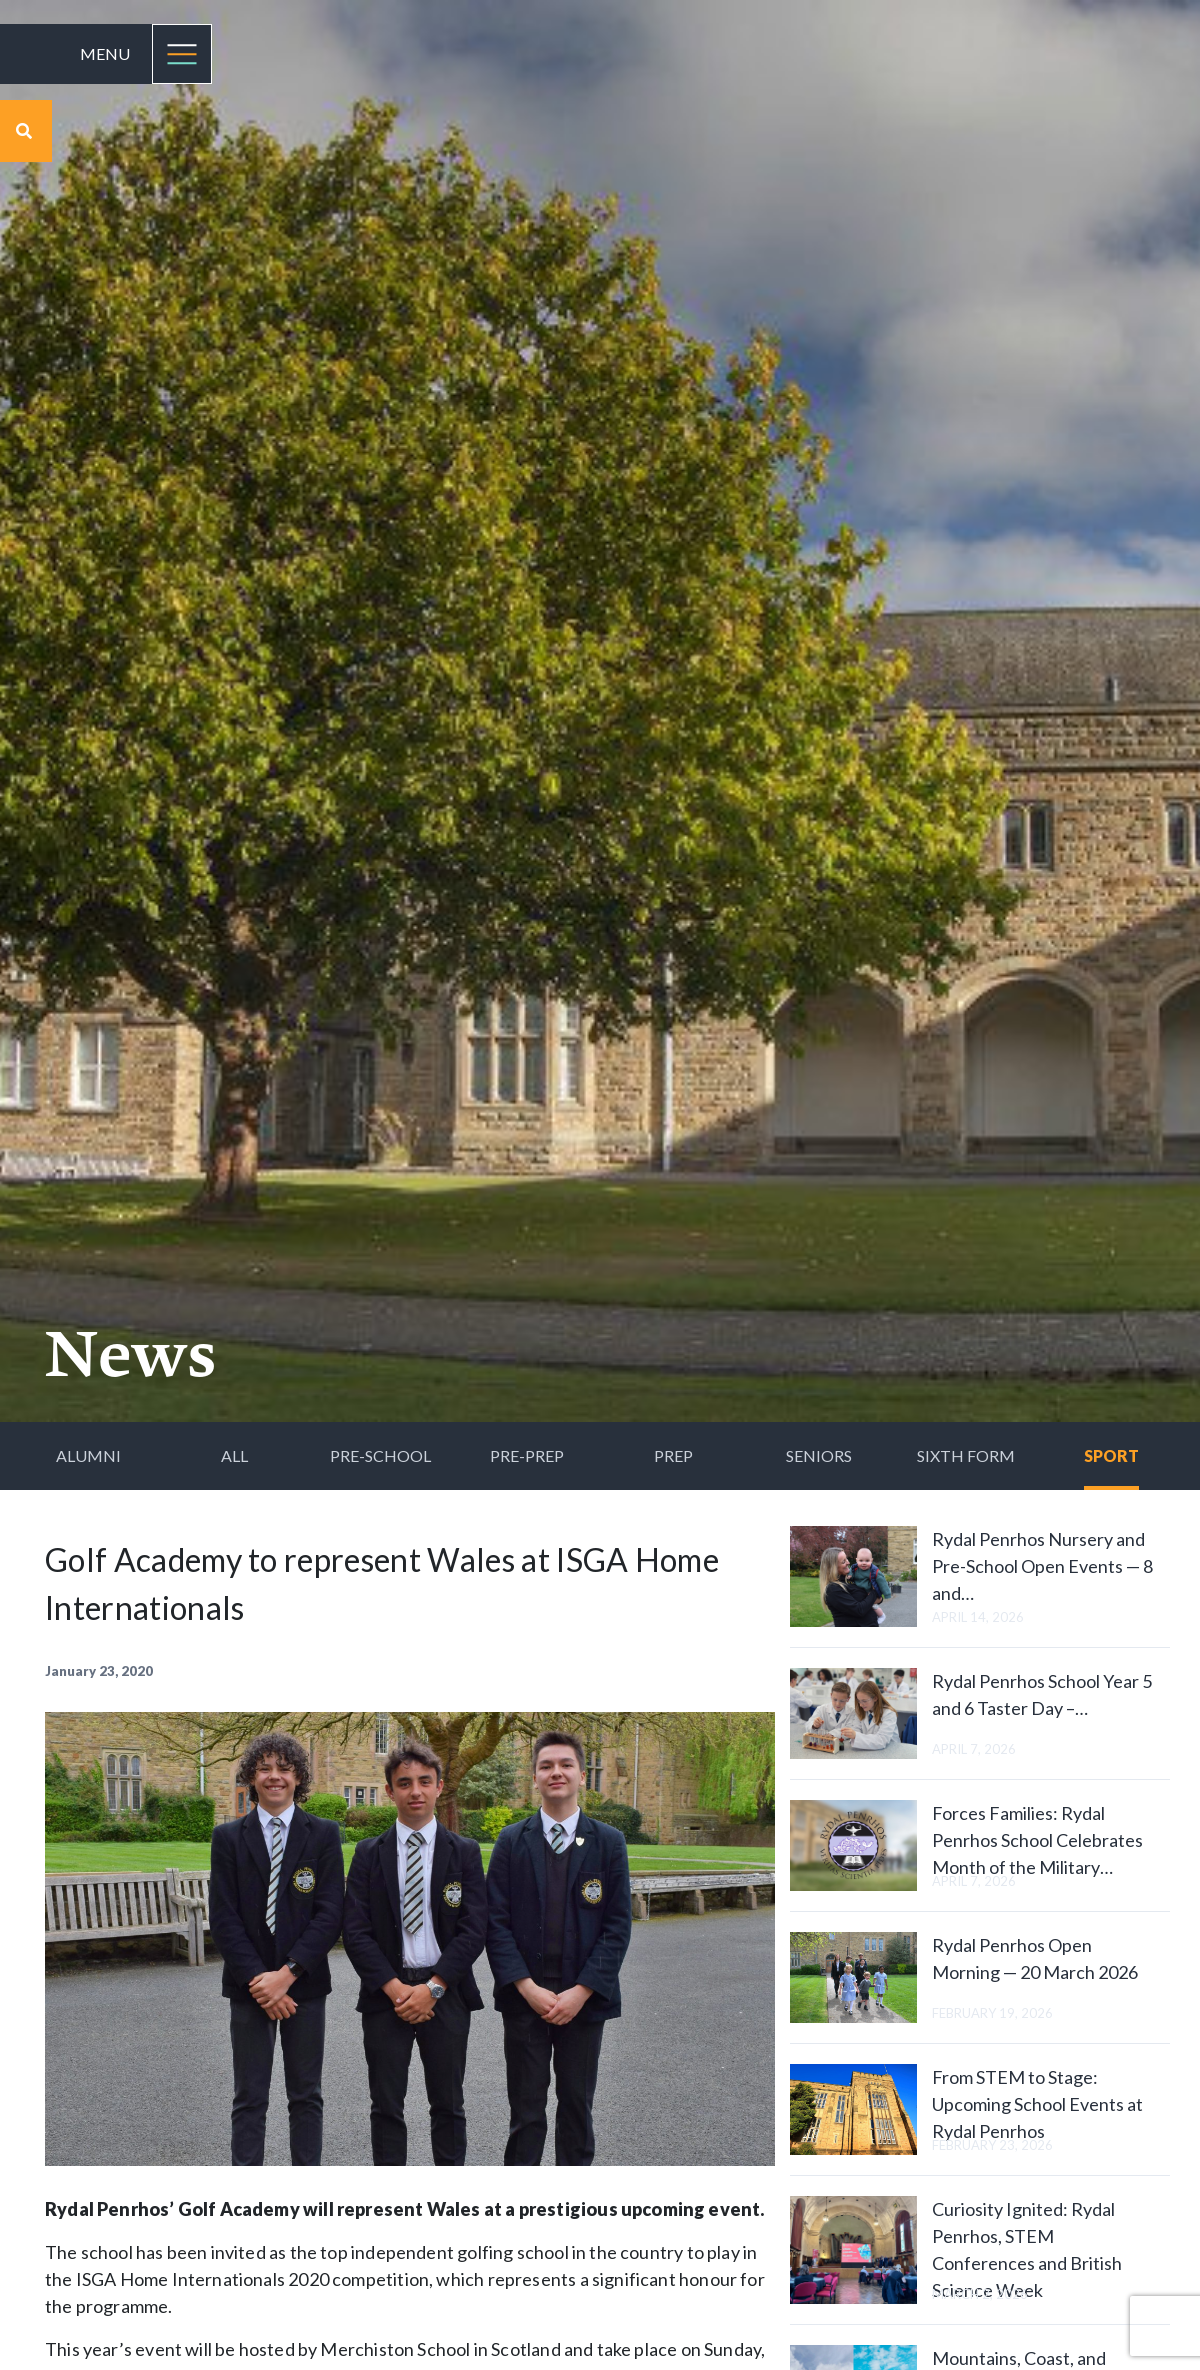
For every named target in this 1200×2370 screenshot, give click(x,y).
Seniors (819, 1455)
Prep (673, 1455)
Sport (1111, 1455)
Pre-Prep (527, 1455)
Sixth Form (966, 1455)
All (234, 1455)
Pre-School (380, 1455)
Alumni (88, 1455)
